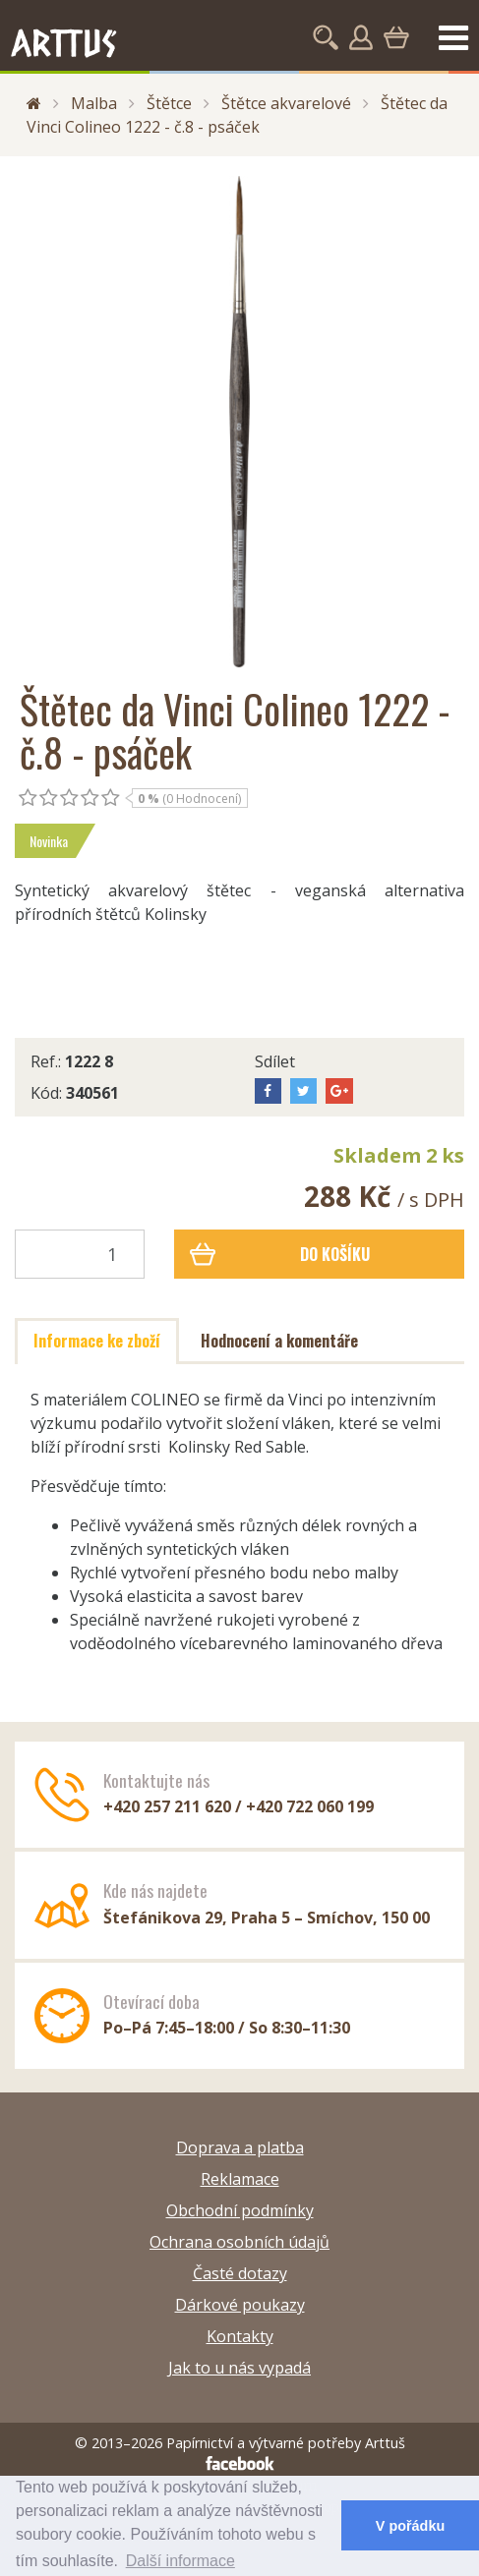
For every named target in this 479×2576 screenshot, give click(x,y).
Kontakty (240, 2336)
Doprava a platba (240, 2147)
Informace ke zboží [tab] (96, 1340)
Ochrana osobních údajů (239, 2242)
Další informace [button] (180, 2560)
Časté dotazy (240, 2273)
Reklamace (240, 2179)
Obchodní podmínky (240, 2210)
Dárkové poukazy (240, 2305)
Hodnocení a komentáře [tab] (279, 1340)
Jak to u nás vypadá (239, 2367)
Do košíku (280, 1254)
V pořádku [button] (410, 2526)
